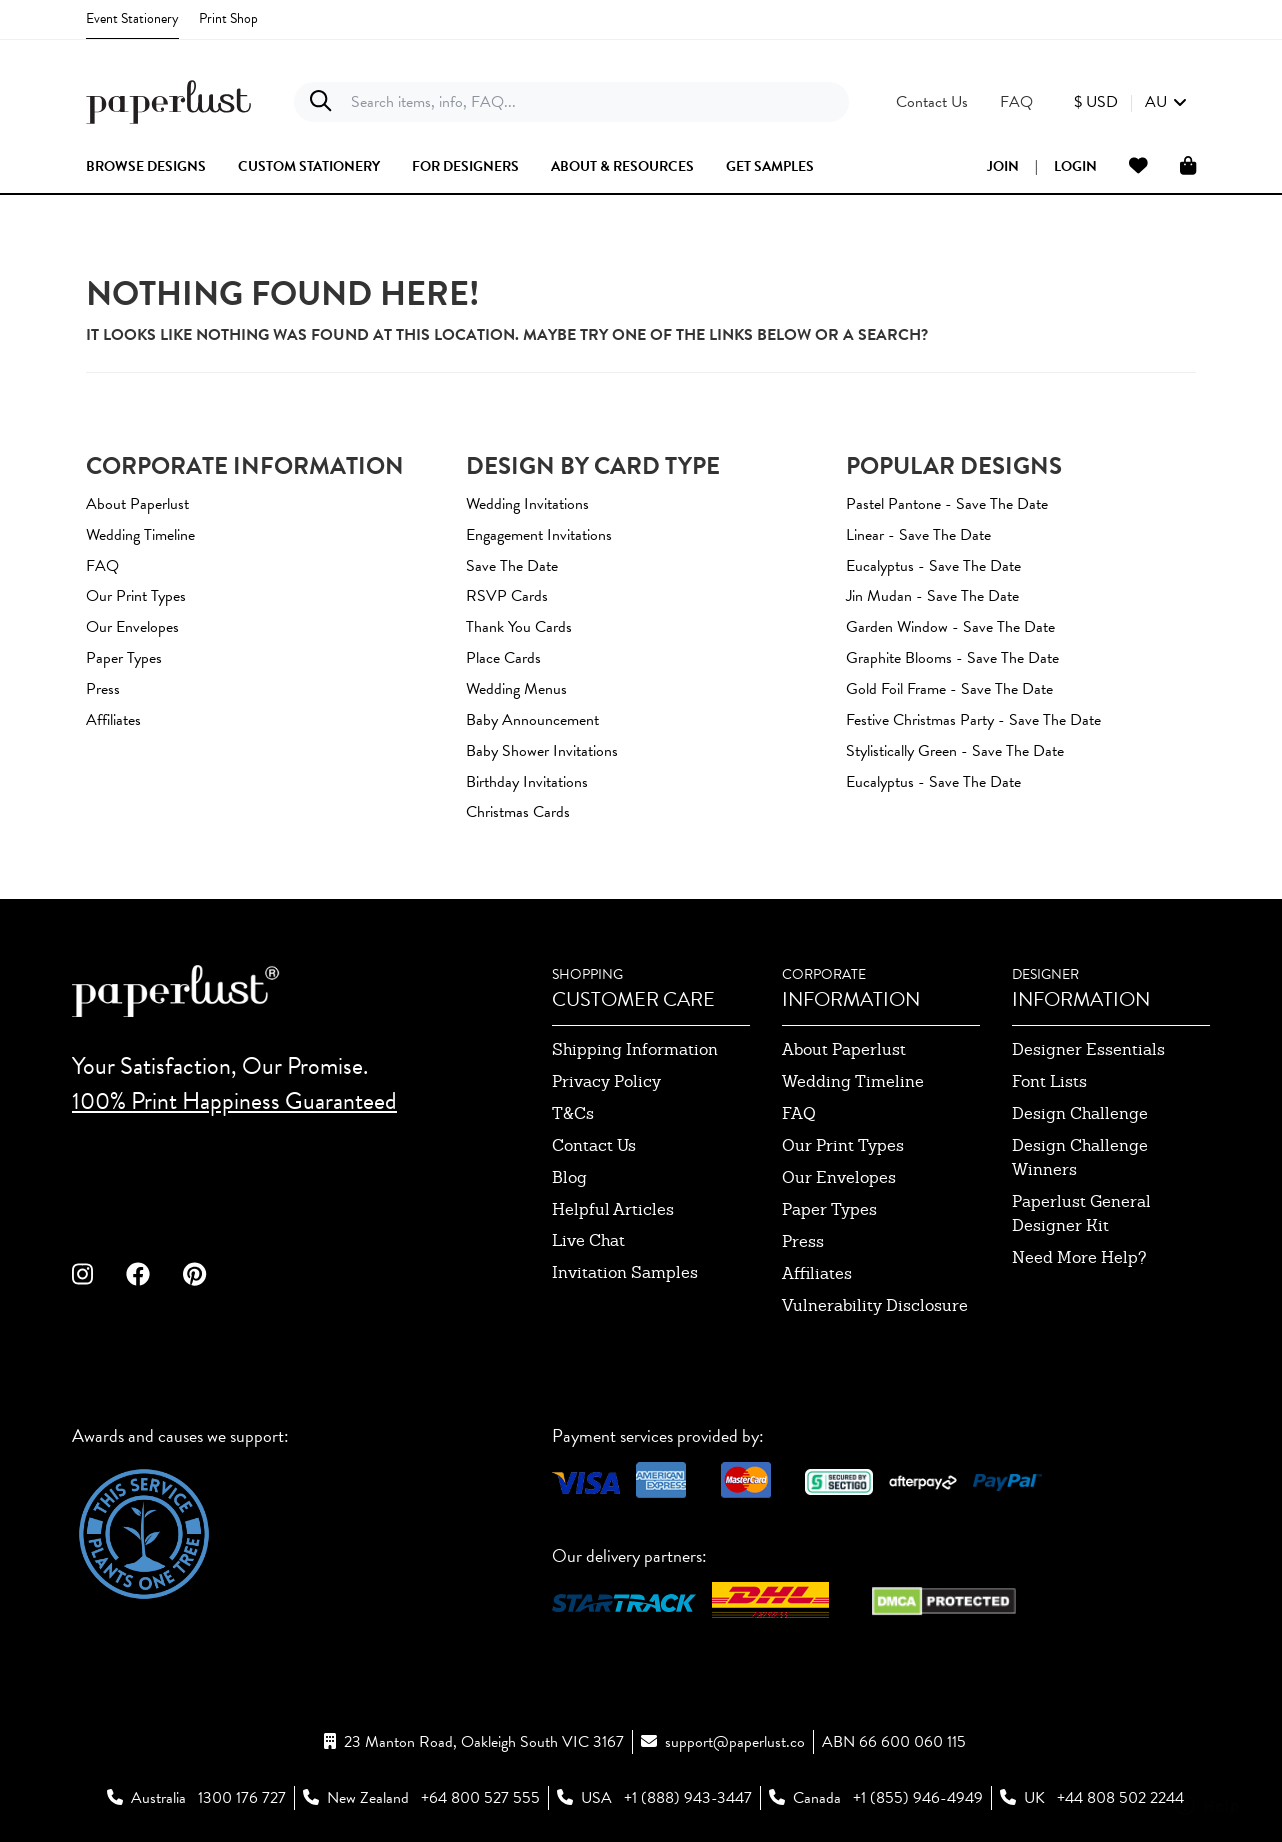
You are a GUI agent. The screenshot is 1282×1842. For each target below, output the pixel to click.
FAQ (102, 566)
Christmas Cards (518, 812)
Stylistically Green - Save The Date (955, 751)
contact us (594, 1145)
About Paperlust (137, 504)
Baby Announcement (532, 720)
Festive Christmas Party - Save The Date (973, 720)
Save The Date (512, 566)
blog (569, 1177)
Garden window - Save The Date (950, 627)
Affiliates (113, 720)
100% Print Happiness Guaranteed (234, 1101)
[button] (1130, 102)
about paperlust (844, 1049)
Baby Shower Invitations (542, 751)
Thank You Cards (519, 627)
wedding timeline (853, 1081)
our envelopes (839, 1177)
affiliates (817, 1273)
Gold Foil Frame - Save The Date (949, 689)
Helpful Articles (613, 1209)
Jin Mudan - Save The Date (932, 596)
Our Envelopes (132, 627)
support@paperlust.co (735, 1742)
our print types (843, 1145)
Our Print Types (136, 596)
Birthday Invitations (527, 782)
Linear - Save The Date (918, 535)
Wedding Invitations (527, 504)
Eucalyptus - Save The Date (933, 566)
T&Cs (573, 1113)
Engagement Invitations (539, 535)
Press (103, 689)
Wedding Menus (516, 689)
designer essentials (1088, 1049)
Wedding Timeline (140, 535)
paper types (829, 1209)
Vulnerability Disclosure (875, 1305)
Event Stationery (132, 18)
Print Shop (228, 18)
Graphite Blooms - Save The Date (952, 658)
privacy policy (606, 1081)
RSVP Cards (507, 596)
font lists (1049, 1081)
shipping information (635, 1049)
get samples (770, 167)
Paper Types (124, 658)
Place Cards (503, 658)
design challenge (1080, 1113)
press (803, 1241)
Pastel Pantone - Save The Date (947, 504)
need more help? (1079, 1257)
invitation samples (625, 1272)
